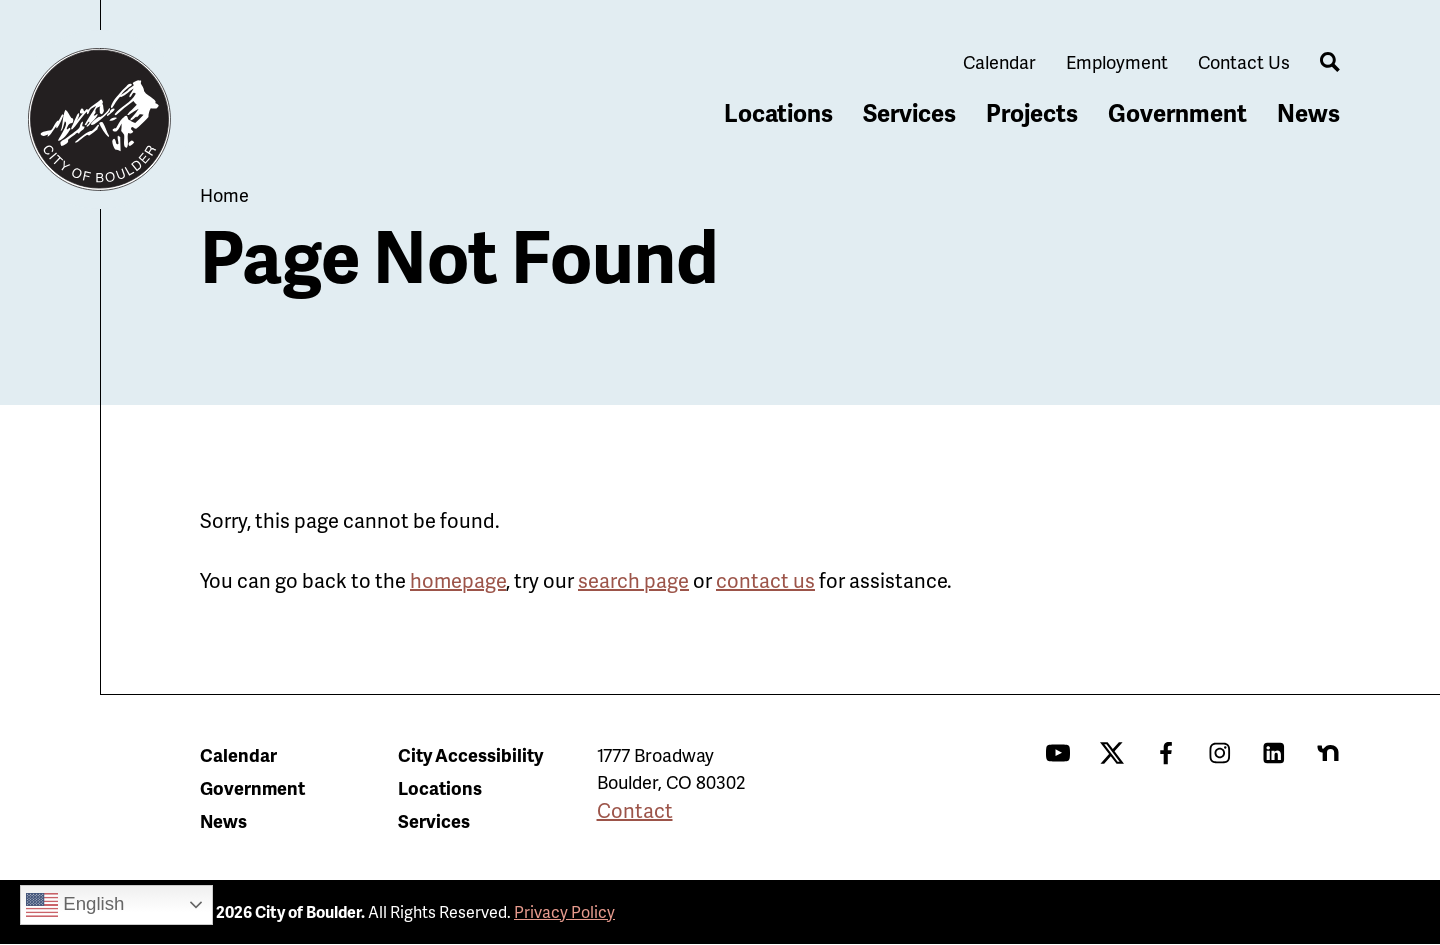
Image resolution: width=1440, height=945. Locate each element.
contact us (765, 580)
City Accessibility (470, 754)
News (1308, 112)
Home (224, 194)
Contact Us (1244, 61)
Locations (778, 112)
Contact (635, 810)
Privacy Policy (564, 911)
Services (909, 112)
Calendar (999, 61)
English (75, 905)
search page (633, 580)
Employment (1117, 61)
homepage (458, 580)
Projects (1032, 112)
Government (1177, 112)
